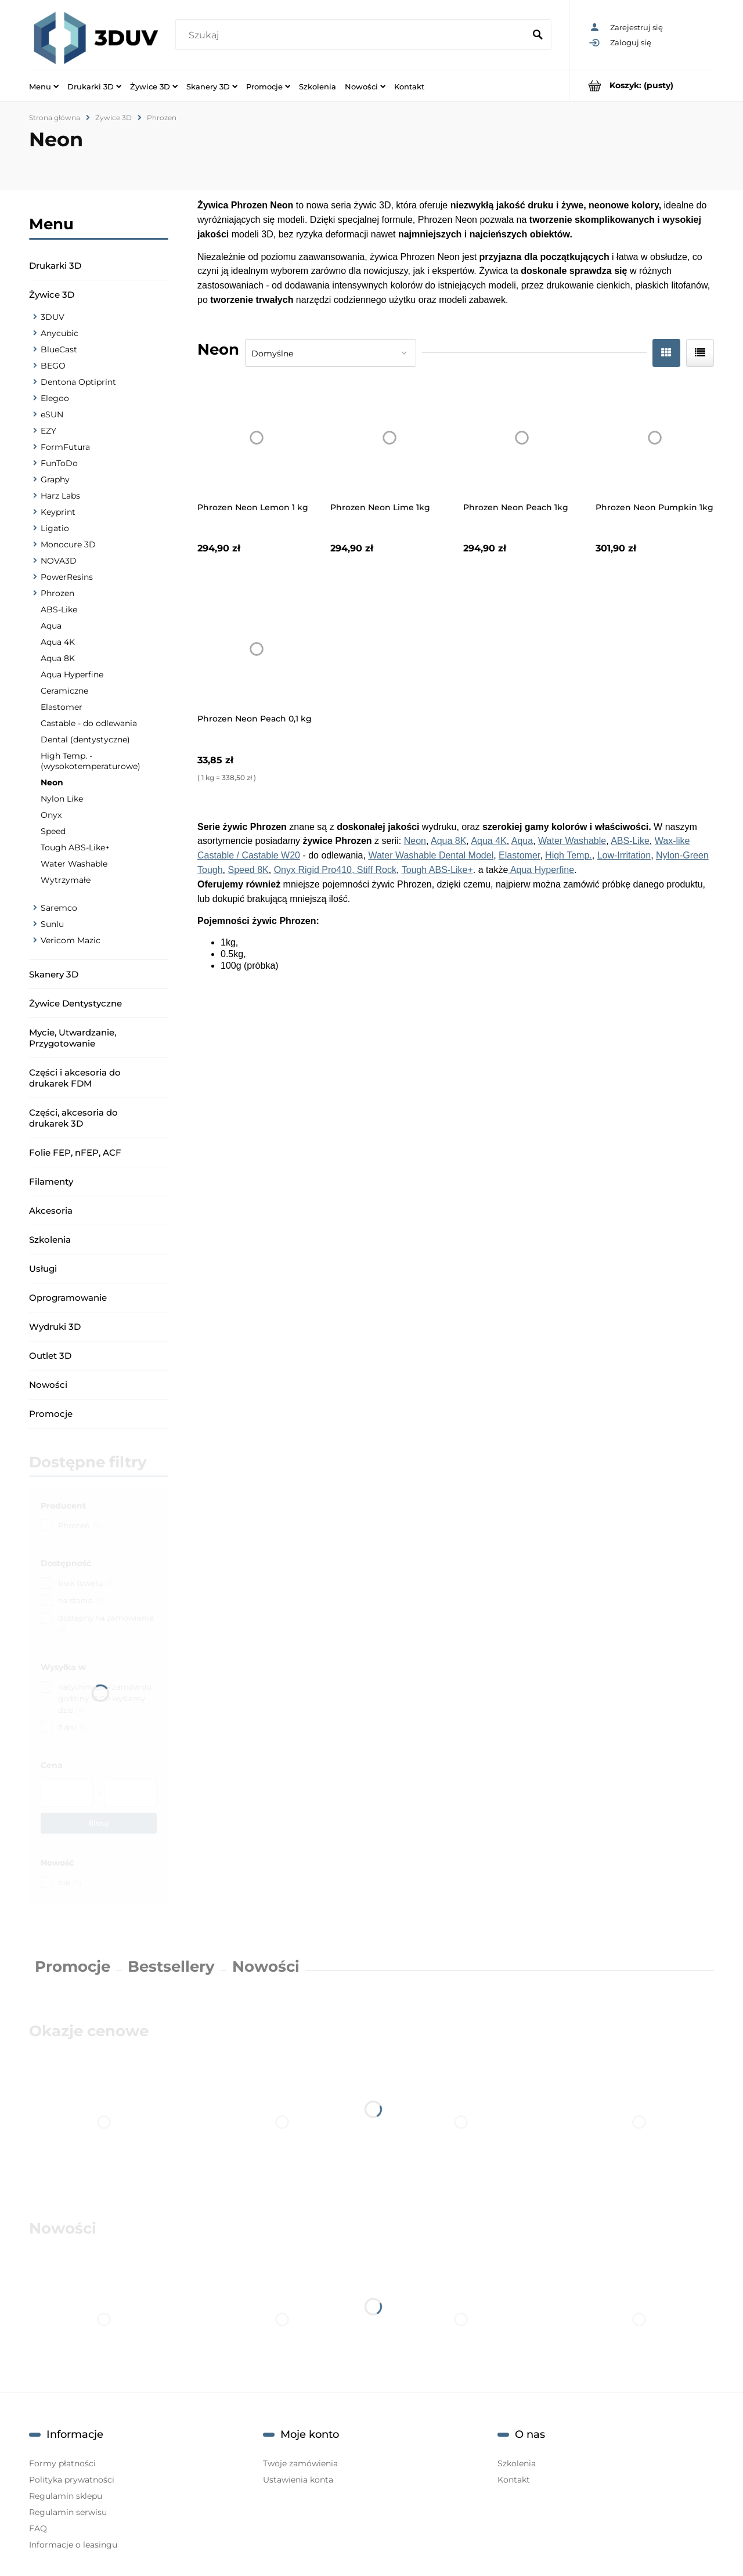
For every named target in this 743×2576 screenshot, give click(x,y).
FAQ (38, 2528)
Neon (52, 782)
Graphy (55, 479)
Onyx (51, 815)
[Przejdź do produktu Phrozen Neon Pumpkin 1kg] (655, 437)
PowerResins (67, 577)
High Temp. (568, 855)
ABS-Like (59, 609)
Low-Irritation (624, 855)
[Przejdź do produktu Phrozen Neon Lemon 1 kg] (256, 437)
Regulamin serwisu (68, 2512)
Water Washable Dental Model (430, 855)
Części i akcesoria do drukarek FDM (75, 1078)
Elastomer (61, 707)
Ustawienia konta (298, 2479)
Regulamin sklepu (65, 2496)
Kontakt (513, 2479)
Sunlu (52, 924)
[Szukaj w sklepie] (352, 35)
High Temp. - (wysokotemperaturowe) (90, 761)
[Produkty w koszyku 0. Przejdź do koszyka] (641, 85)
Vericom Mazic (70, 940)
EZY (48, 430)
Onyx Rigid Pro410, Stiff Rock (335, 870)
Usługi (43, 1268)
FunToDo (59, 463)
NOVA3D (59, 560)
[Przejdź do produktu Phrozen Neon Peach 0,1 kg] (256, 649)
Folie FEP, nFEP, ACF (75, 1152)
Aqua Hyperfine (72, 674)
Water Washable (74, 863)
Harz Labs (60, 495)
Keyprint (58, 512)
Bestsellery (171, 1966)
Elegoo (55, 398)
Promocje (51, 1413)
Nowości (48, 1384)
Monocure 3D (68, 544)
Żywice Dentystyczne (75, 1003)
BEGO (53, 365)
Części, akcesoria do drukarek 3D (73, 1118)
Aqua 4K (58, 642)
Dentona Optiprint (78, 382)
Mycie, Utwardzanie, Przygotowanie (72, 1038)
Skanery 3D (53, 974)
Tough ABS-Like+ (75, 847)
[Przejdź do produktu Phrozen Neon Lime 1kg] (389, 437)
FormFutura (65, 447)
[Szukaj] (537, 35)
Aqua (51, 625)
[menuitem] (44, 86)
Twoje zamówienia (300, 2463)
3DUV (52, 317)
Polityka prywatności (71, 2479)
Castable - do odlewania (89, 723)
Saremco (59, 908)
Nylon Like (62, 798)
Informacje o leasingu (73, 2544)
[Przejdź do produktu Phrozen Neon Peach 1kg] (522, 437)
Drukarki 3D (55, 265)
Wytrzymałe (66, 880)
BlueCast (59, 349)
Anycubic (59, 333)
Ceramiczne (64, 691)
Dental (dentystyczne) (85, 739)
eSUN (52, 414)
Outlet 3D (50, 1355)
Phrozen (57, 593)
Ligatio (55, 528)
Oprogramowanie (68, 1297)
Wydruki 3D (55, 1326)
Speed (53, 831)
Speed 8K (248, 870)
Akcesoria (51, 1210)
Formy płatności (62, 2463)
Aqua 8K (58, 658)
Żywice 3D (51, 294)
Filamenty (51, 1181)
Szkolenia (50, 1239)
